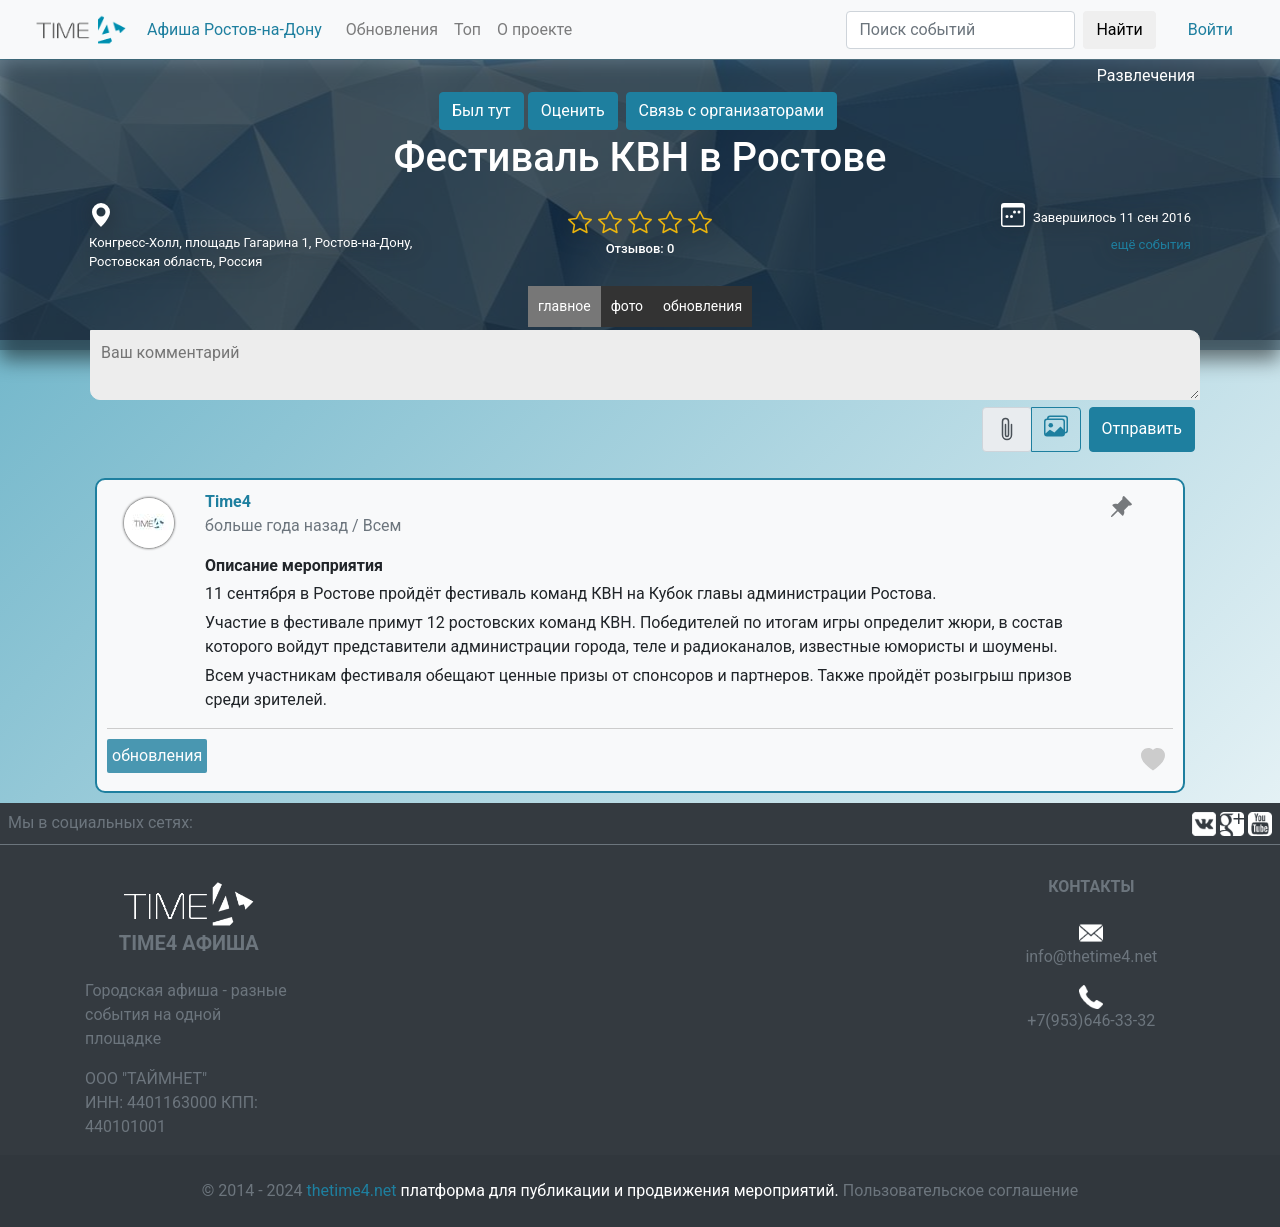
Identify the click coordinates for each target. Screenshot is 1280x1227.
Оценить (573, 110)
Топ (467, 29)
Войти (1210, 29)
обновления (702, 306)
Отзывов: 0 (640, 248)
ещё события (1151, 244)
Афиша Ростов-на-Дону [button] (234, 29)
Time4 (228, 501)
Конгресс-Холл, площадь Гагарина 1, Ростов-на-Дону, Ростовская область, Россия (250, 252)
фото (627, 306)
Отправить (1142, 428)
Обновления (392, 29)
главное (564, 306)
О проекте (534, 29)
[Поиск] (960, 30)
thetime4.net (352, 1190)
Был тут (481, 110)
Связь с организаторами (731, 110)
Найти (1119, 29)
